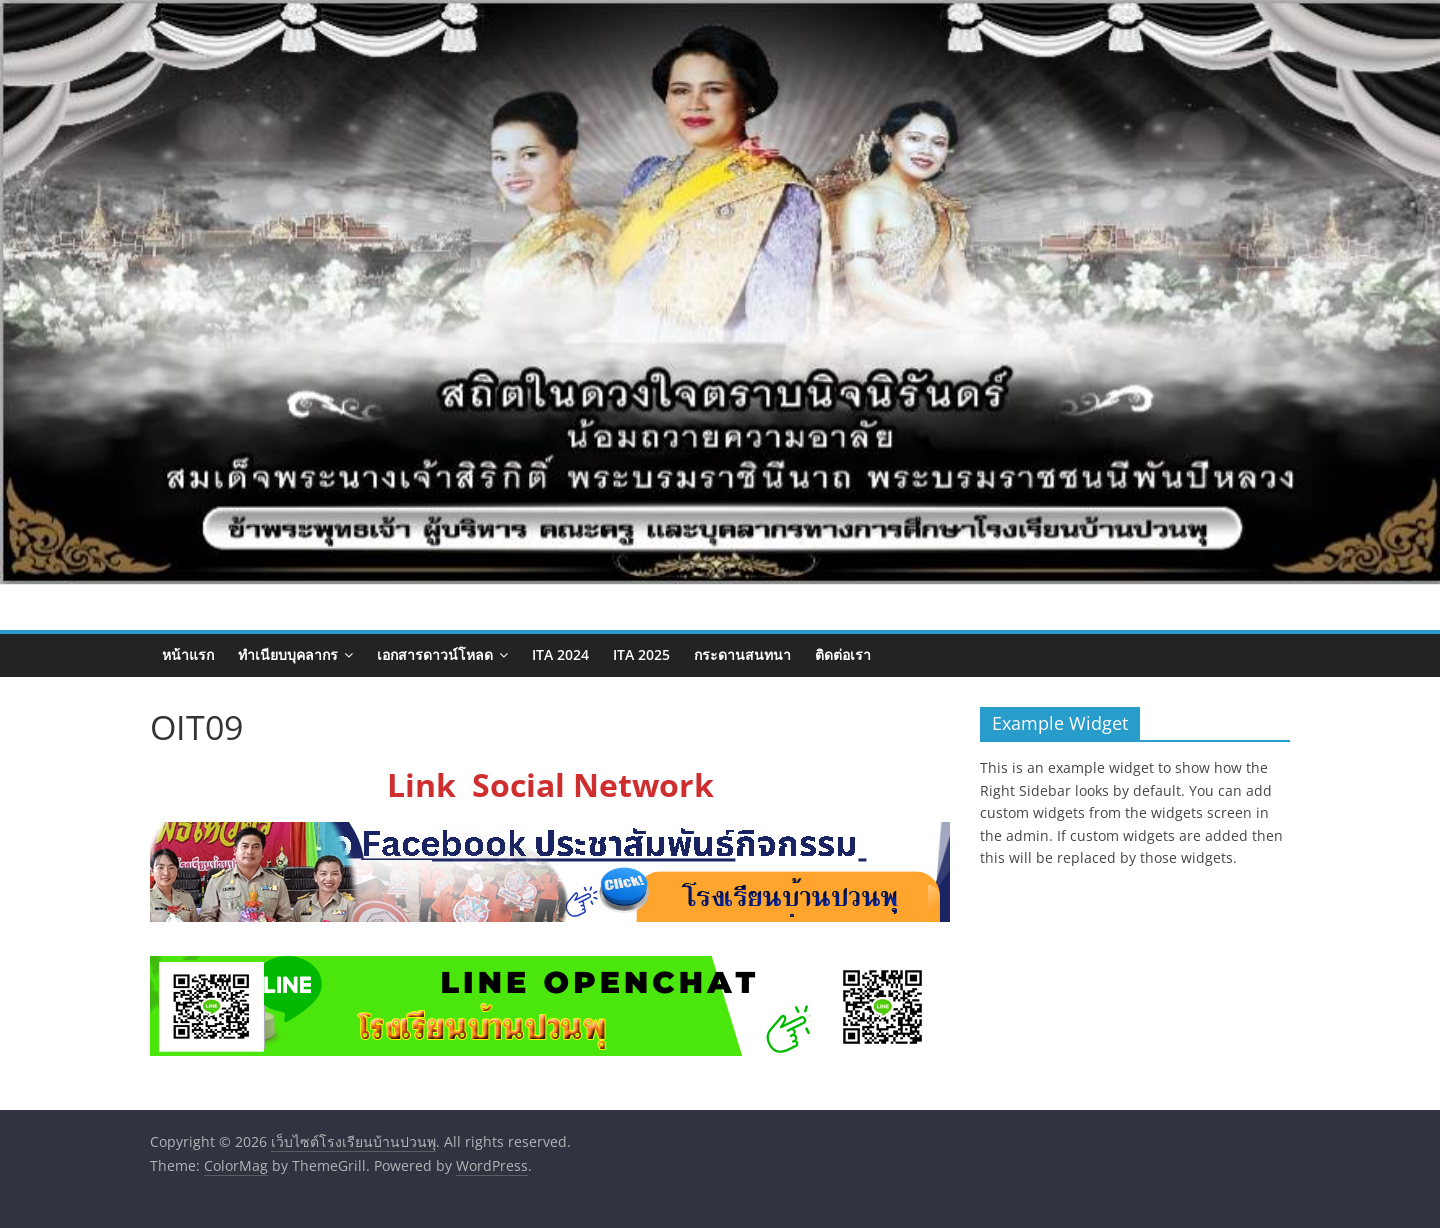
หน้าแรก (188, 654)
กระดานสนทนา (742, 654)
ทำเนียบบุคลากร (288, 654)
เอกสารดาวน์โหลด (435, 654)
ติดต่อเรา (843, 654)
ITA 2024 (560, 654)
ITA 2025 (641, 654)
